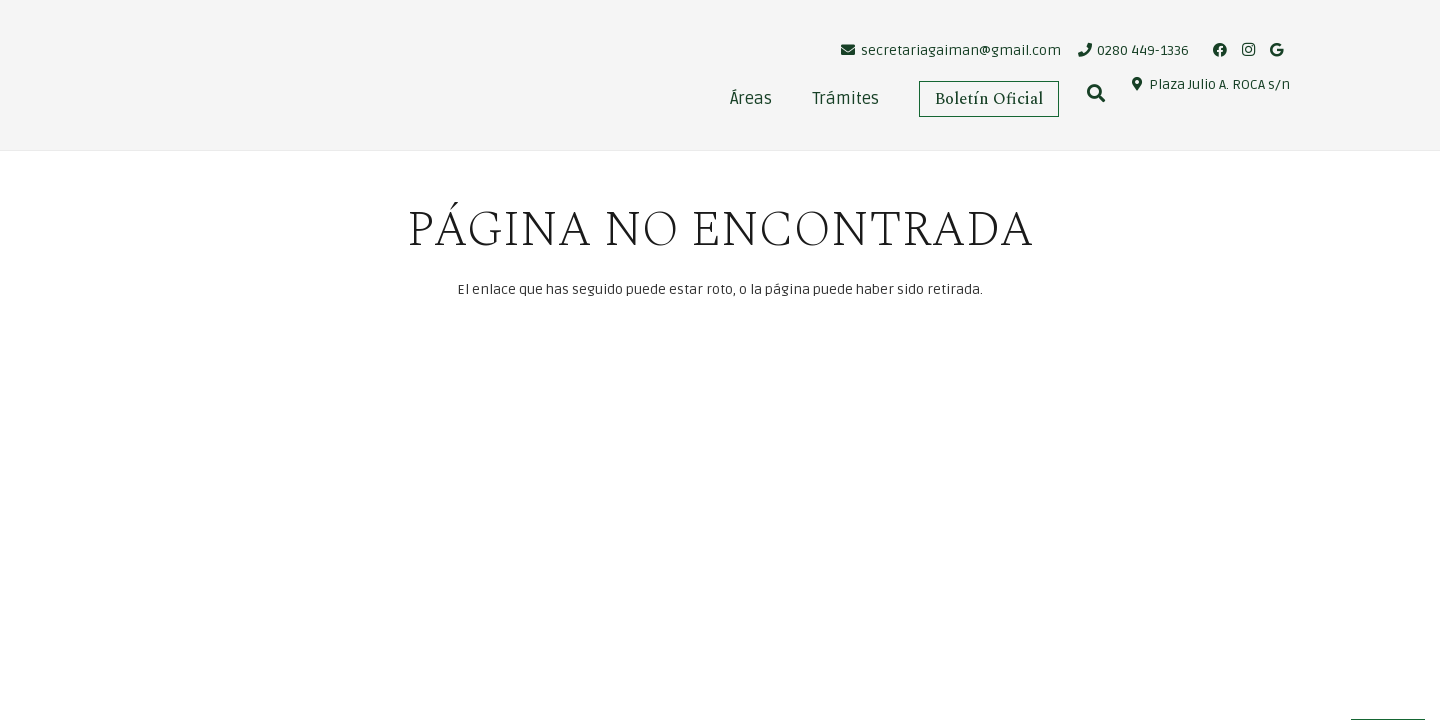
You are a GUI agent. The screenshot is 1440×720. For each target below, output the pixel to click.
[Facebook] (1220, 50)
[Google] (1276, 50)
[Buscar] (1096, 93)
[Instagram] (1248, 50)
